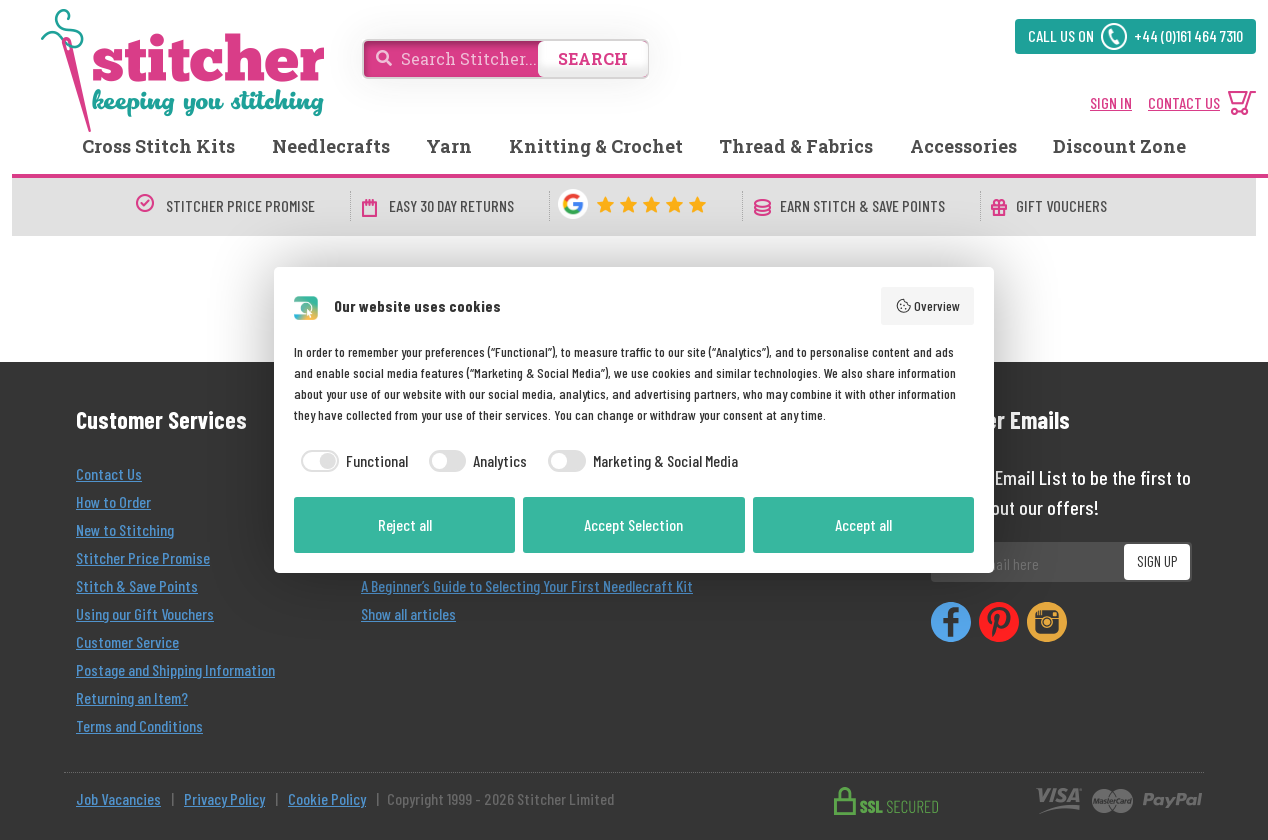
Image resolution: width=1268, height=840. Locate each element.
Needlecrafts (331, 146)
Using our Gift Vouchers (145, 613)
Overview (928, 306)
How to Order (113, 501)
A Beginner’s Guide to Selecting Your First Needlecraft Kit (527, 585)
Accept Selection (633, 524)
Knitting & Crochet (596, 146)
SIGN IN (1111, 102)
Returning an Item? (132, 697)
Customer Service (127, 641)
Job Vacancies (118, 798)
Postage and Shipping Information (175, 669)
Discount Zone (1119, 146)
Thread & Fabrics (796, 146)
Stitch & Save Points (137, 585)
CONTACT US (1184, 102)
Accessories (963, 146)
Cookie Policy (327, 798)
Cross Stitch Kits (158, 146)
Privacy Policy (224, 798)
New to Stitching (125, 529)
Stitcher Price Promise (143, 557)
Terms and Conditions (139, 725)
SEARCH (593, 58)
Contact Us (109, 473)
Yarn (449, 146)
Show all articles (408, 613)
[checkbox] (351, 461)
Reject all (405, 524)
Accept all (863, 524)
